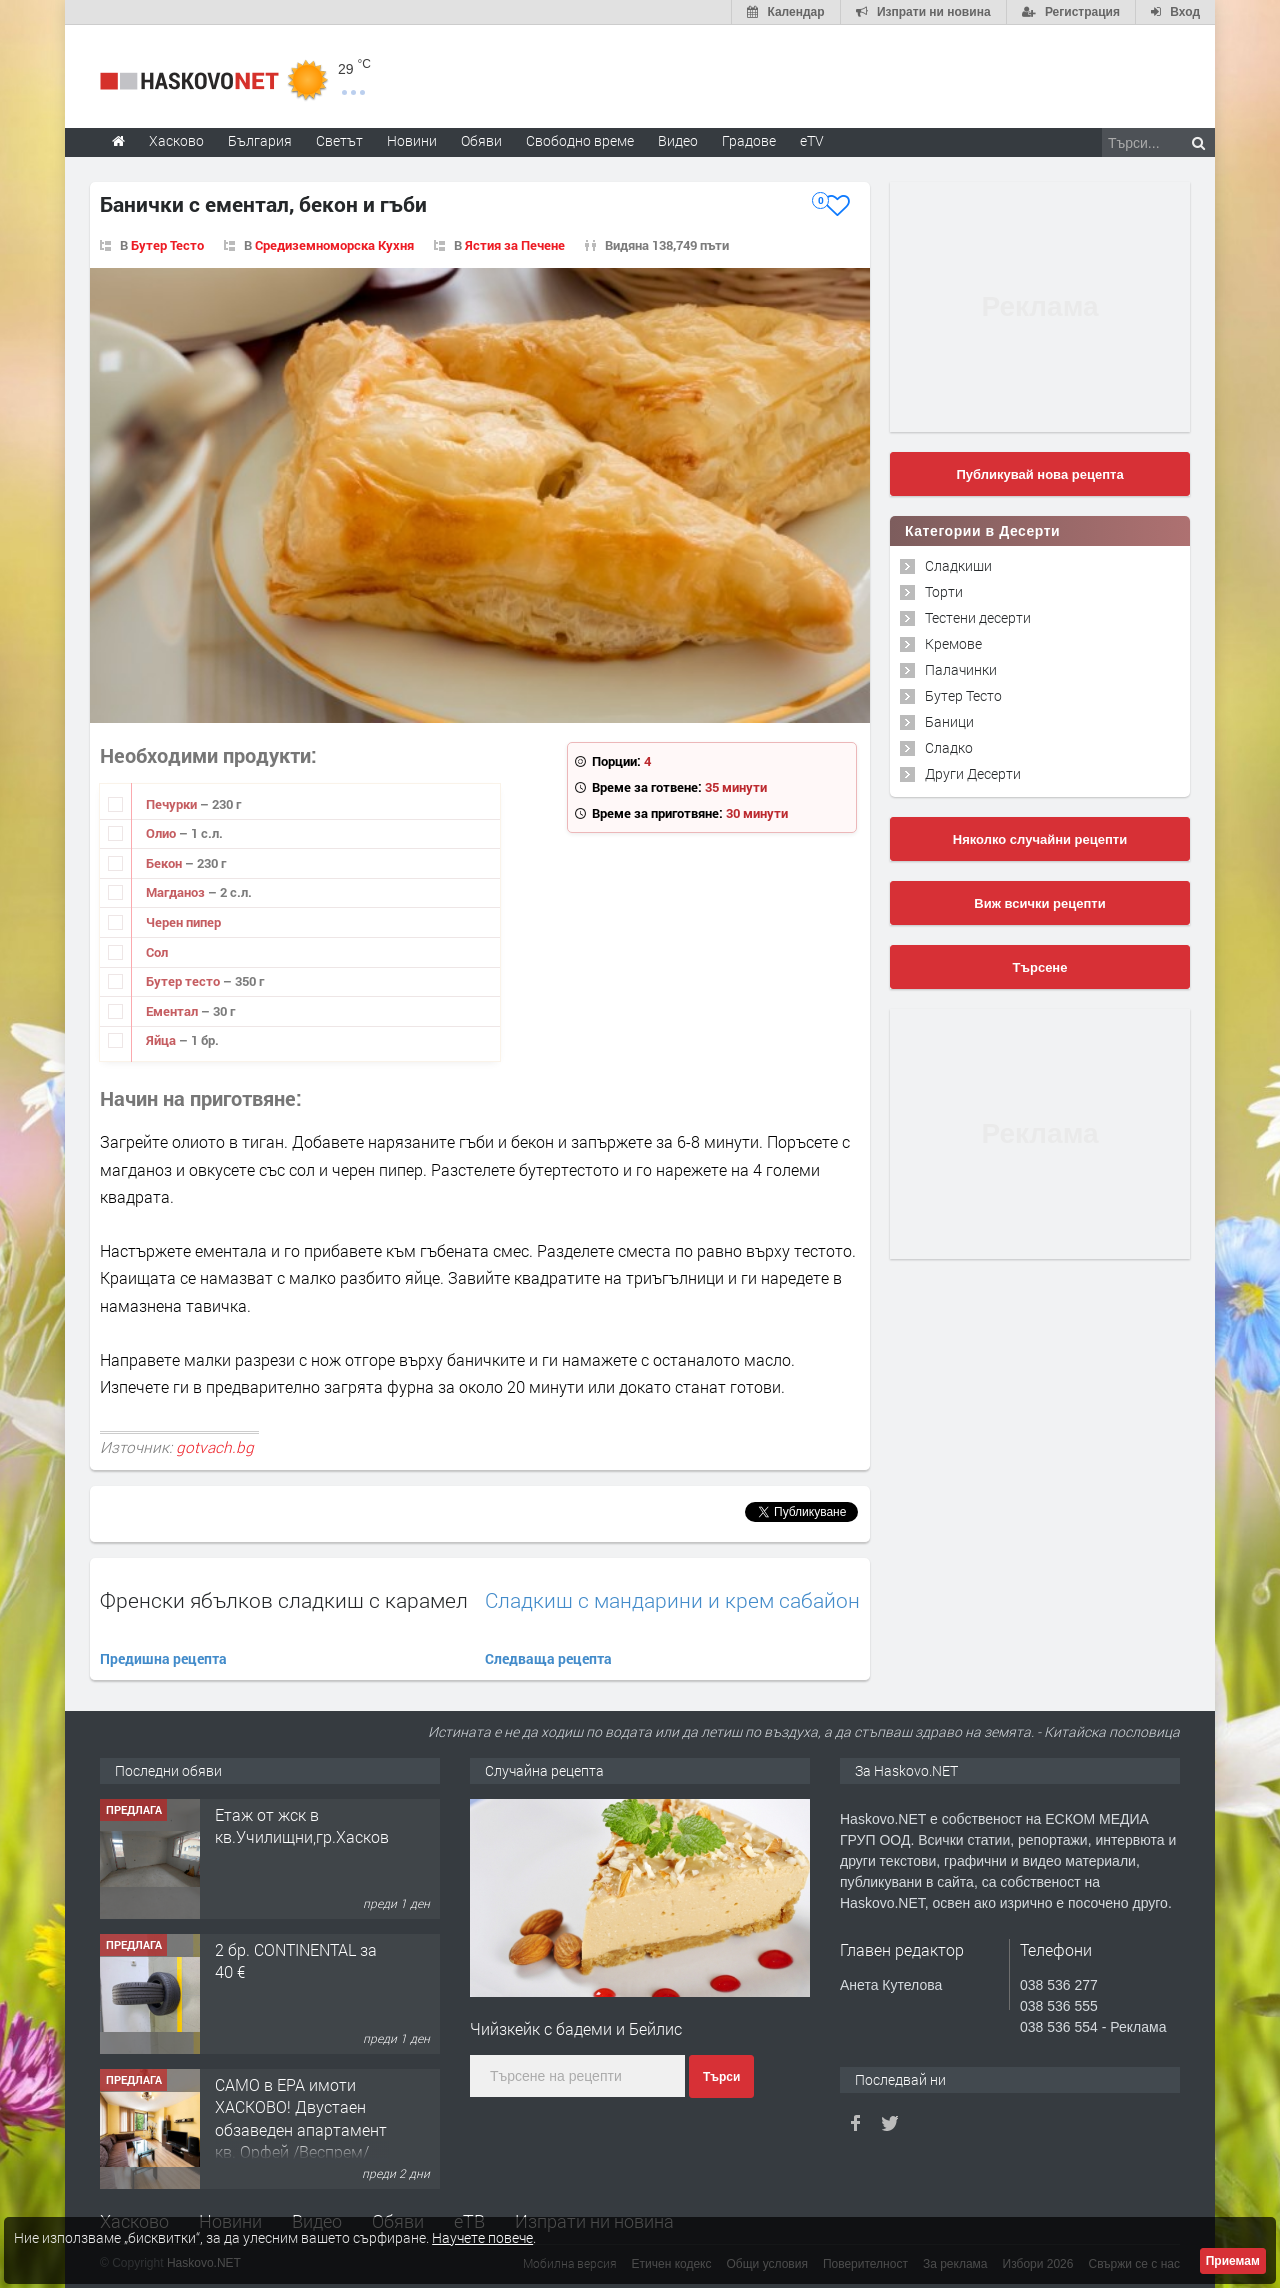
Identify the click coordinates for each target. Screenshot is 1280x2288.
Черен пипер (183, 922)
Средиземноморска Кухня (334, 245)
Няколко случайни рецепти (1040, 839)
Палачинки (961, 669)
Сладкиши (958, 565)
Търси (721, 2077)
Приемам (1233, 2261)
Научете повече (482, 2237)
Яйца (162, 1040)
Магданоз (177, 892)
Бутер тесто (184, 981)
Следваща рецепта (548, 1658)
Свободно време (580, 140)
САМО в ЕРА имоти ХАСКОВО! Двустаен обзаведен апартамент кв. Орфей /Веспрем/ (301, 2118)
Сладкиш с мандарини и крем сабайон (672, 1600)
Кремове (953, 643)
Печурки (173, 804)
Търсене (1040, 967)
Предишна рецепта (163, 1658)
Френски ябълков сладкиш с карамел (284, 1600)
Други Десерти (973, 773)
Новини (412, 140)
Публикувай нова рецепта (1039, 474)
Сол (157, 952)
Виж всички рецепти (1039, 903)
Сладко (949, 747)
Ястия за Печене (515, 245)
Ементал (173, 1011)
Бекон (165, 863)
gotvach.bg (215, 1447)
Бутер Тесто (167, 245)
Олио (162, 833)
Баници (949, 721)
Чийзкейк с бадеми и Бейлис (576, 2028)
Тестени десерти (978, 617)
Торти (944, 591)
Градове (749, 140)
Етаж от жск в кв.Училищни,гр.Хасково (306, 1825)
